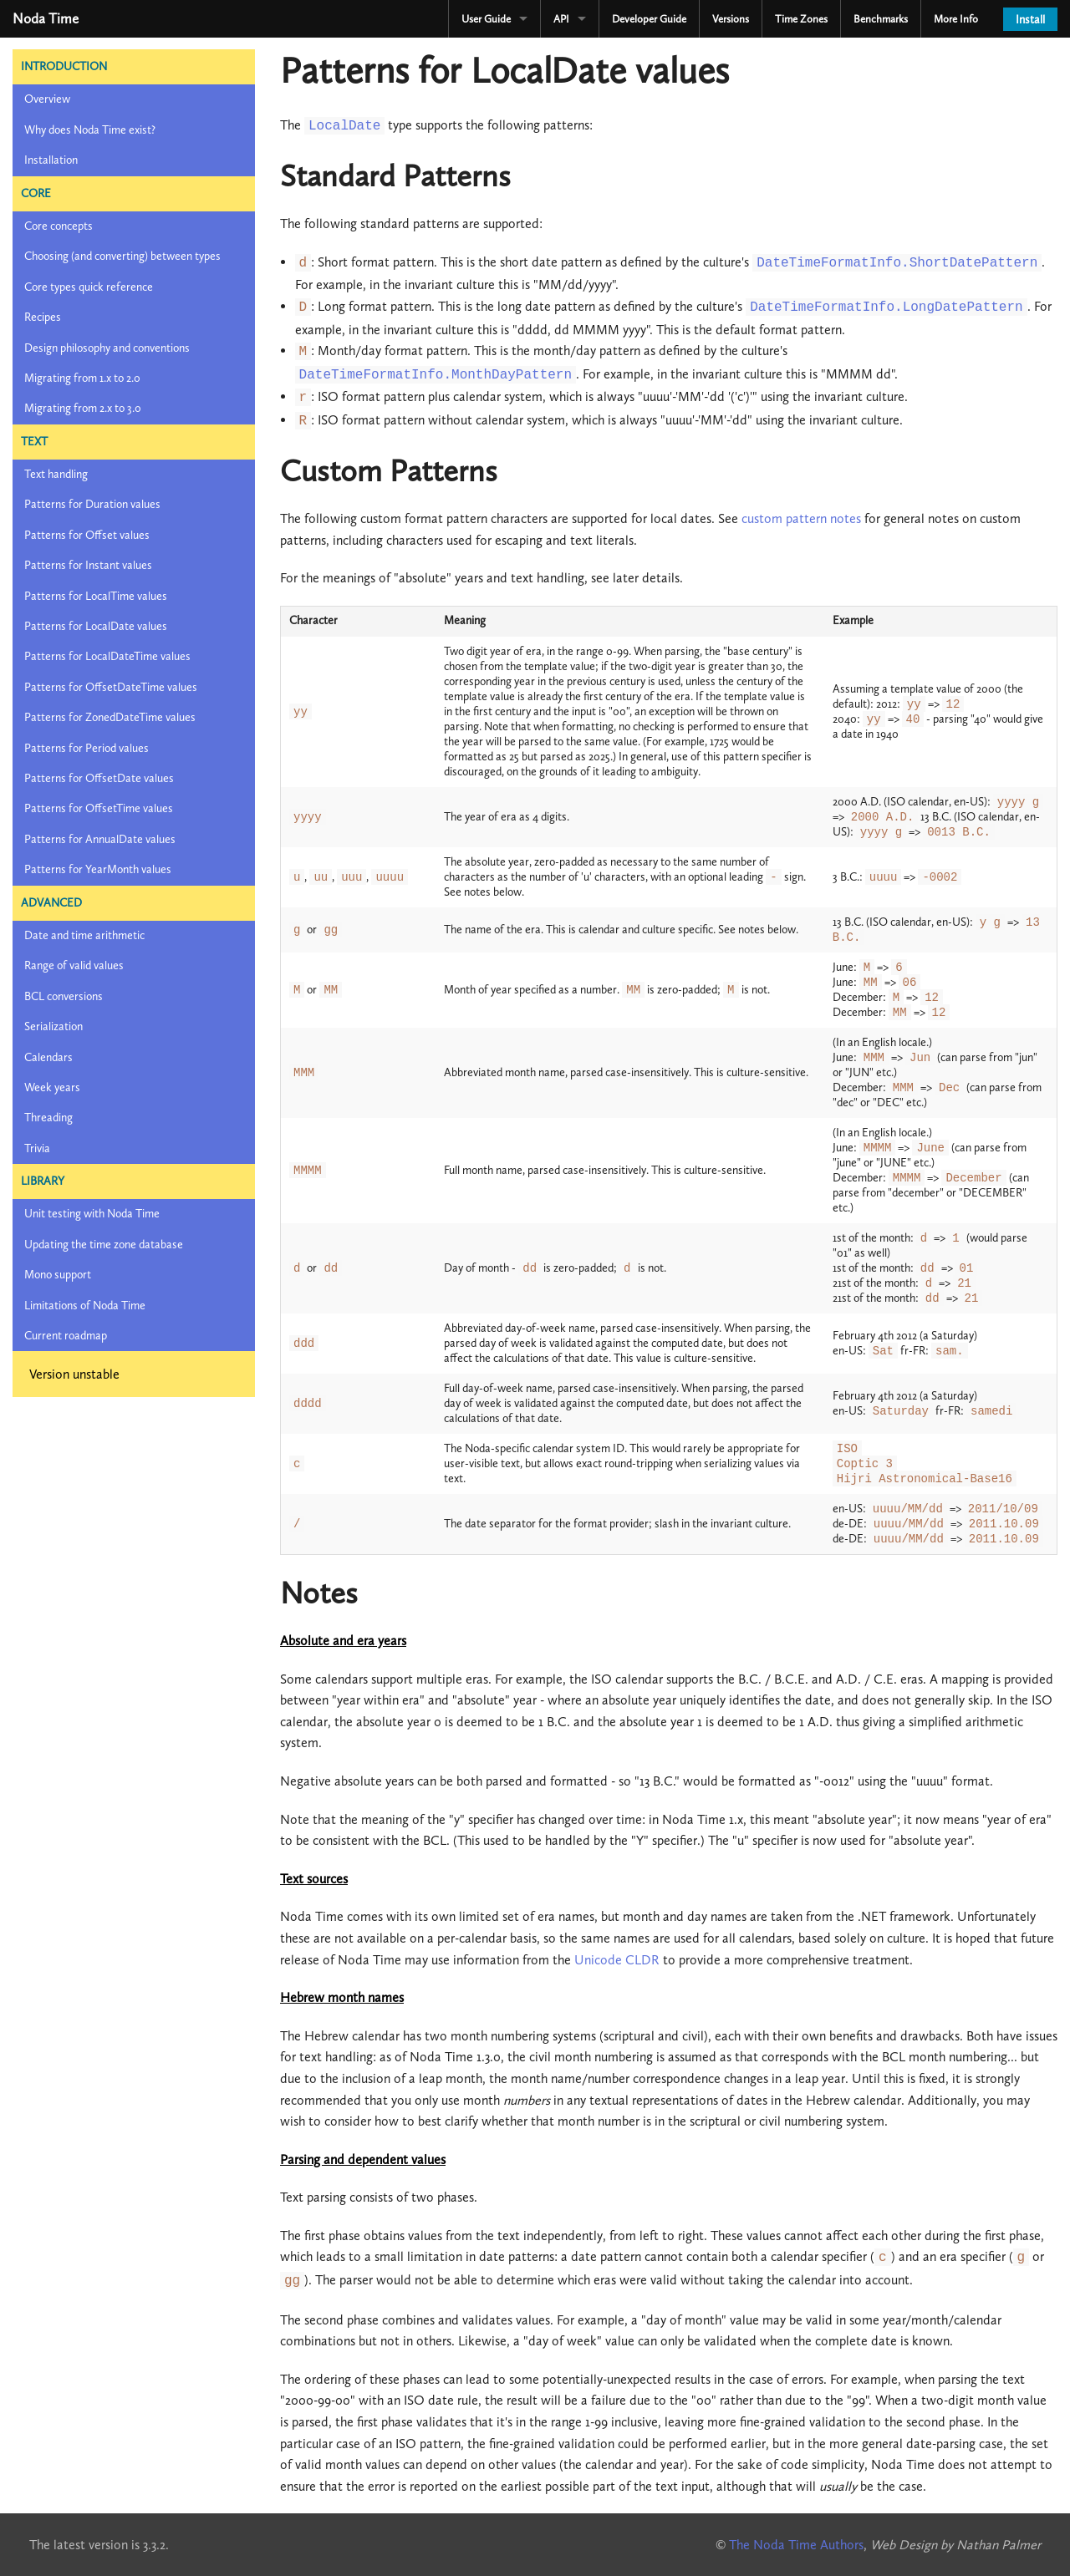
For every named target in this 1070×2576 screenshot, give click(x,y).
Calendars (48, 1057)
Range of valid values (74, 965)
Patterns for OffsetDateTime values (110, 687)
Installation (51, 160)
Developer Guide (649, 19)
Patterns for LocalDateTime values (107, 656)
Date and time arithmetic (84, 935)
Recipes (42, 317)
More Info (956, 19)
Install (1030, 20)
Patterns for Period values (86, 748)
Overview (47, 99)
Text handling (56, 474)
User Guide (486, 19)
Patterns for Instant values (88, 565)
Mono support (57, 1275)
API (561, 19)
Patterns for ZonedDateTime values (110, 717)
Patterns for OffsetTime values (98, 808)
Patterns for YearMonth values (97, 869)
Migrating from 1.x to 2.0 (82, 378)
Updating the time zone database (103, 1244)
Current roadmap (65, 1336)
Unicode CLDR (617, 1960)
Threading (48, 1117)
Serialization (53, 1026)
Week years (52, 1087)
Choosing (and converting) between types (122, 256)
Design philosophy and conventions (107, 348)
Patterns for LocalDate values (95, 626)
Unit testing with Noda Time (92, 1214)
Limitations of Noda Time (84, 1305)
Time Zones (801, 19)
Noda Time (46, 18)
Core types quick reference (88, 287)
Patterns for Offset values (87, 535)
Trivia (37, 1148)
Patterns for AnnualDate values (100, 839)
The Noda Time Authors (796, 2545)
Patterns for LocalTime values (95, 596)
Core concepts (58, 226)
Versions (730, 19)
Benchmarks (880, 19)
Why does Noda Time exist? (89, 130)
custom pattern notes (801, 518)
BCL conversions (63, 996)
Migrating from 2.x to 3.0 (82, 408)
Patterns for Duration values (92, 504)
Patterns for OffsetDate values (99, 778)
